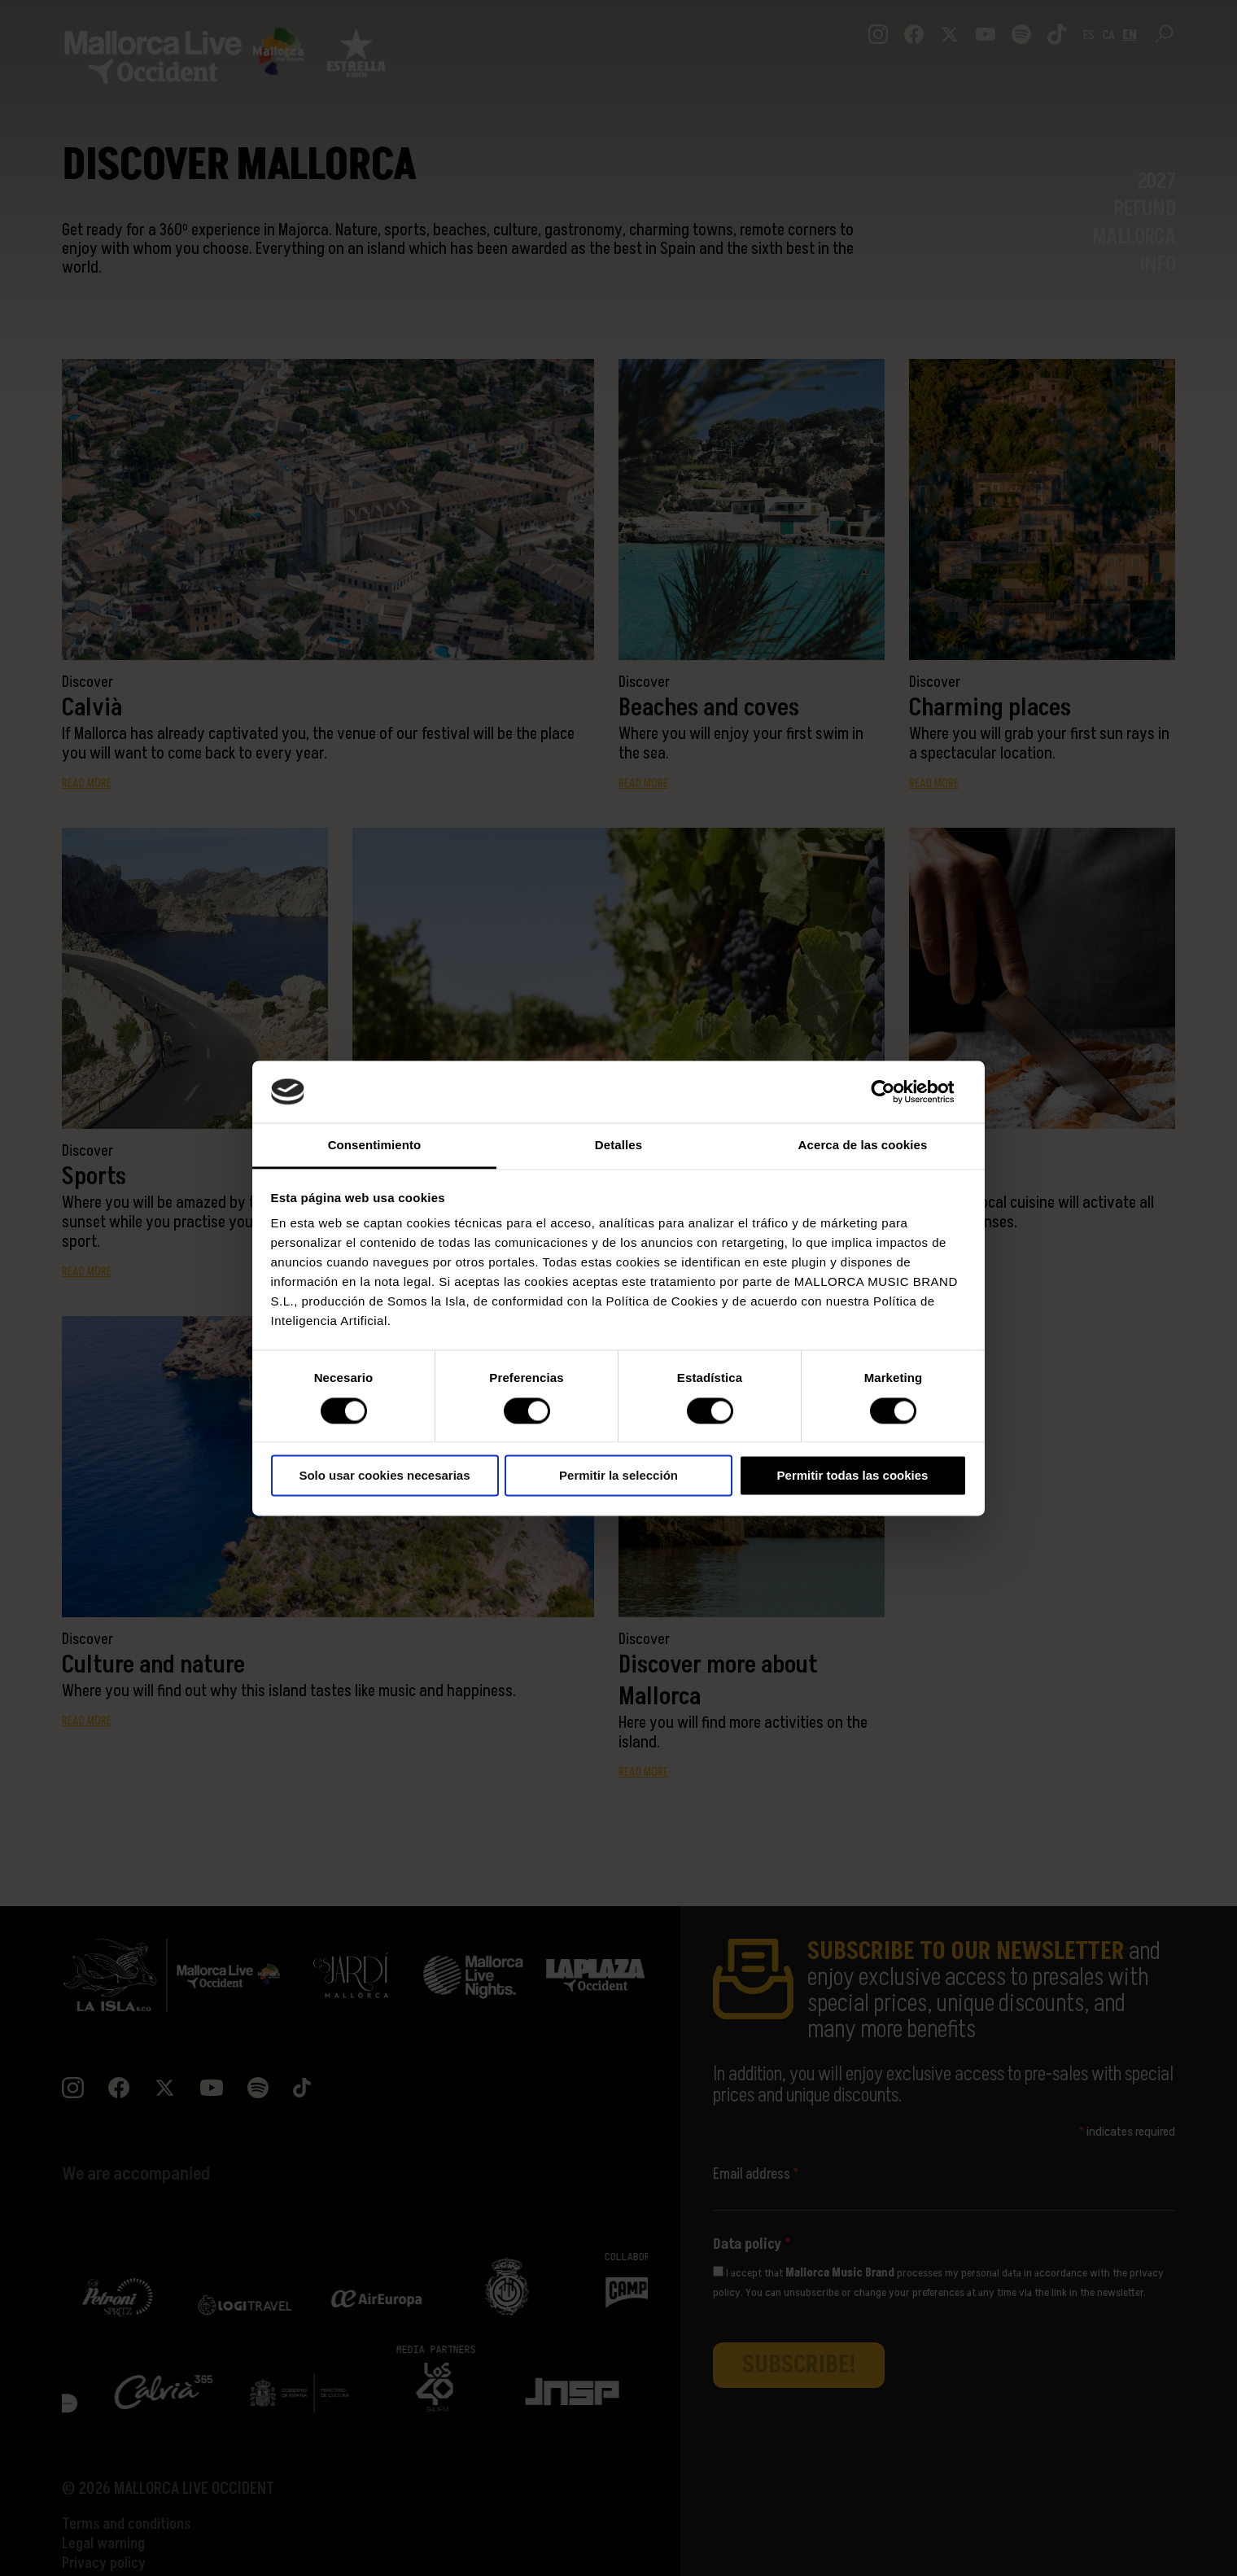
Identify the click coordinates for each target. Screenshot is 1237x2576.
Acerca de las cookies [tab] (863, 1145)
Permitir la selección (618, 1476)
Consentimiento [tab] (375, 1145)
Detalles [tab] (618, 1145)
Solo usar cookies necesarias (384, 1476)
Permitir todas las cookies (853, 1476)
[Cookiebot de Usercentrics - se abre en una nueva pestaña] (895, 1091)
